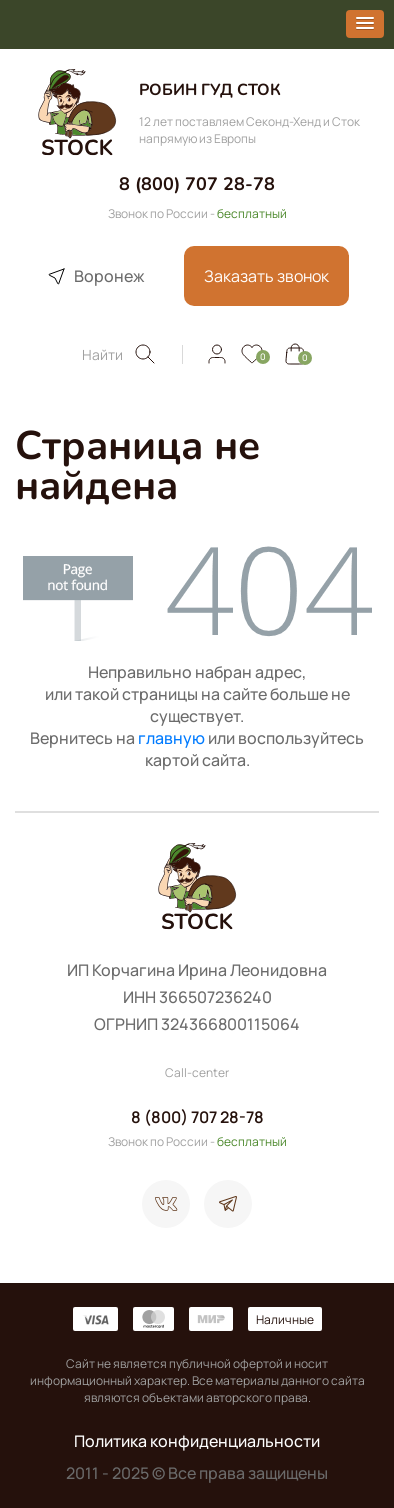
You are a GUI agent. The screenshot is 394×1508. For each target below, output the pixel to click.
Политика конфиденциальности (197, 1441)
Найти (119, 354)
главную (171, 738)
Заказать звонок (266, 276)
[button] (365, 24)
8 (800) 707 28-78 (197, 184)
